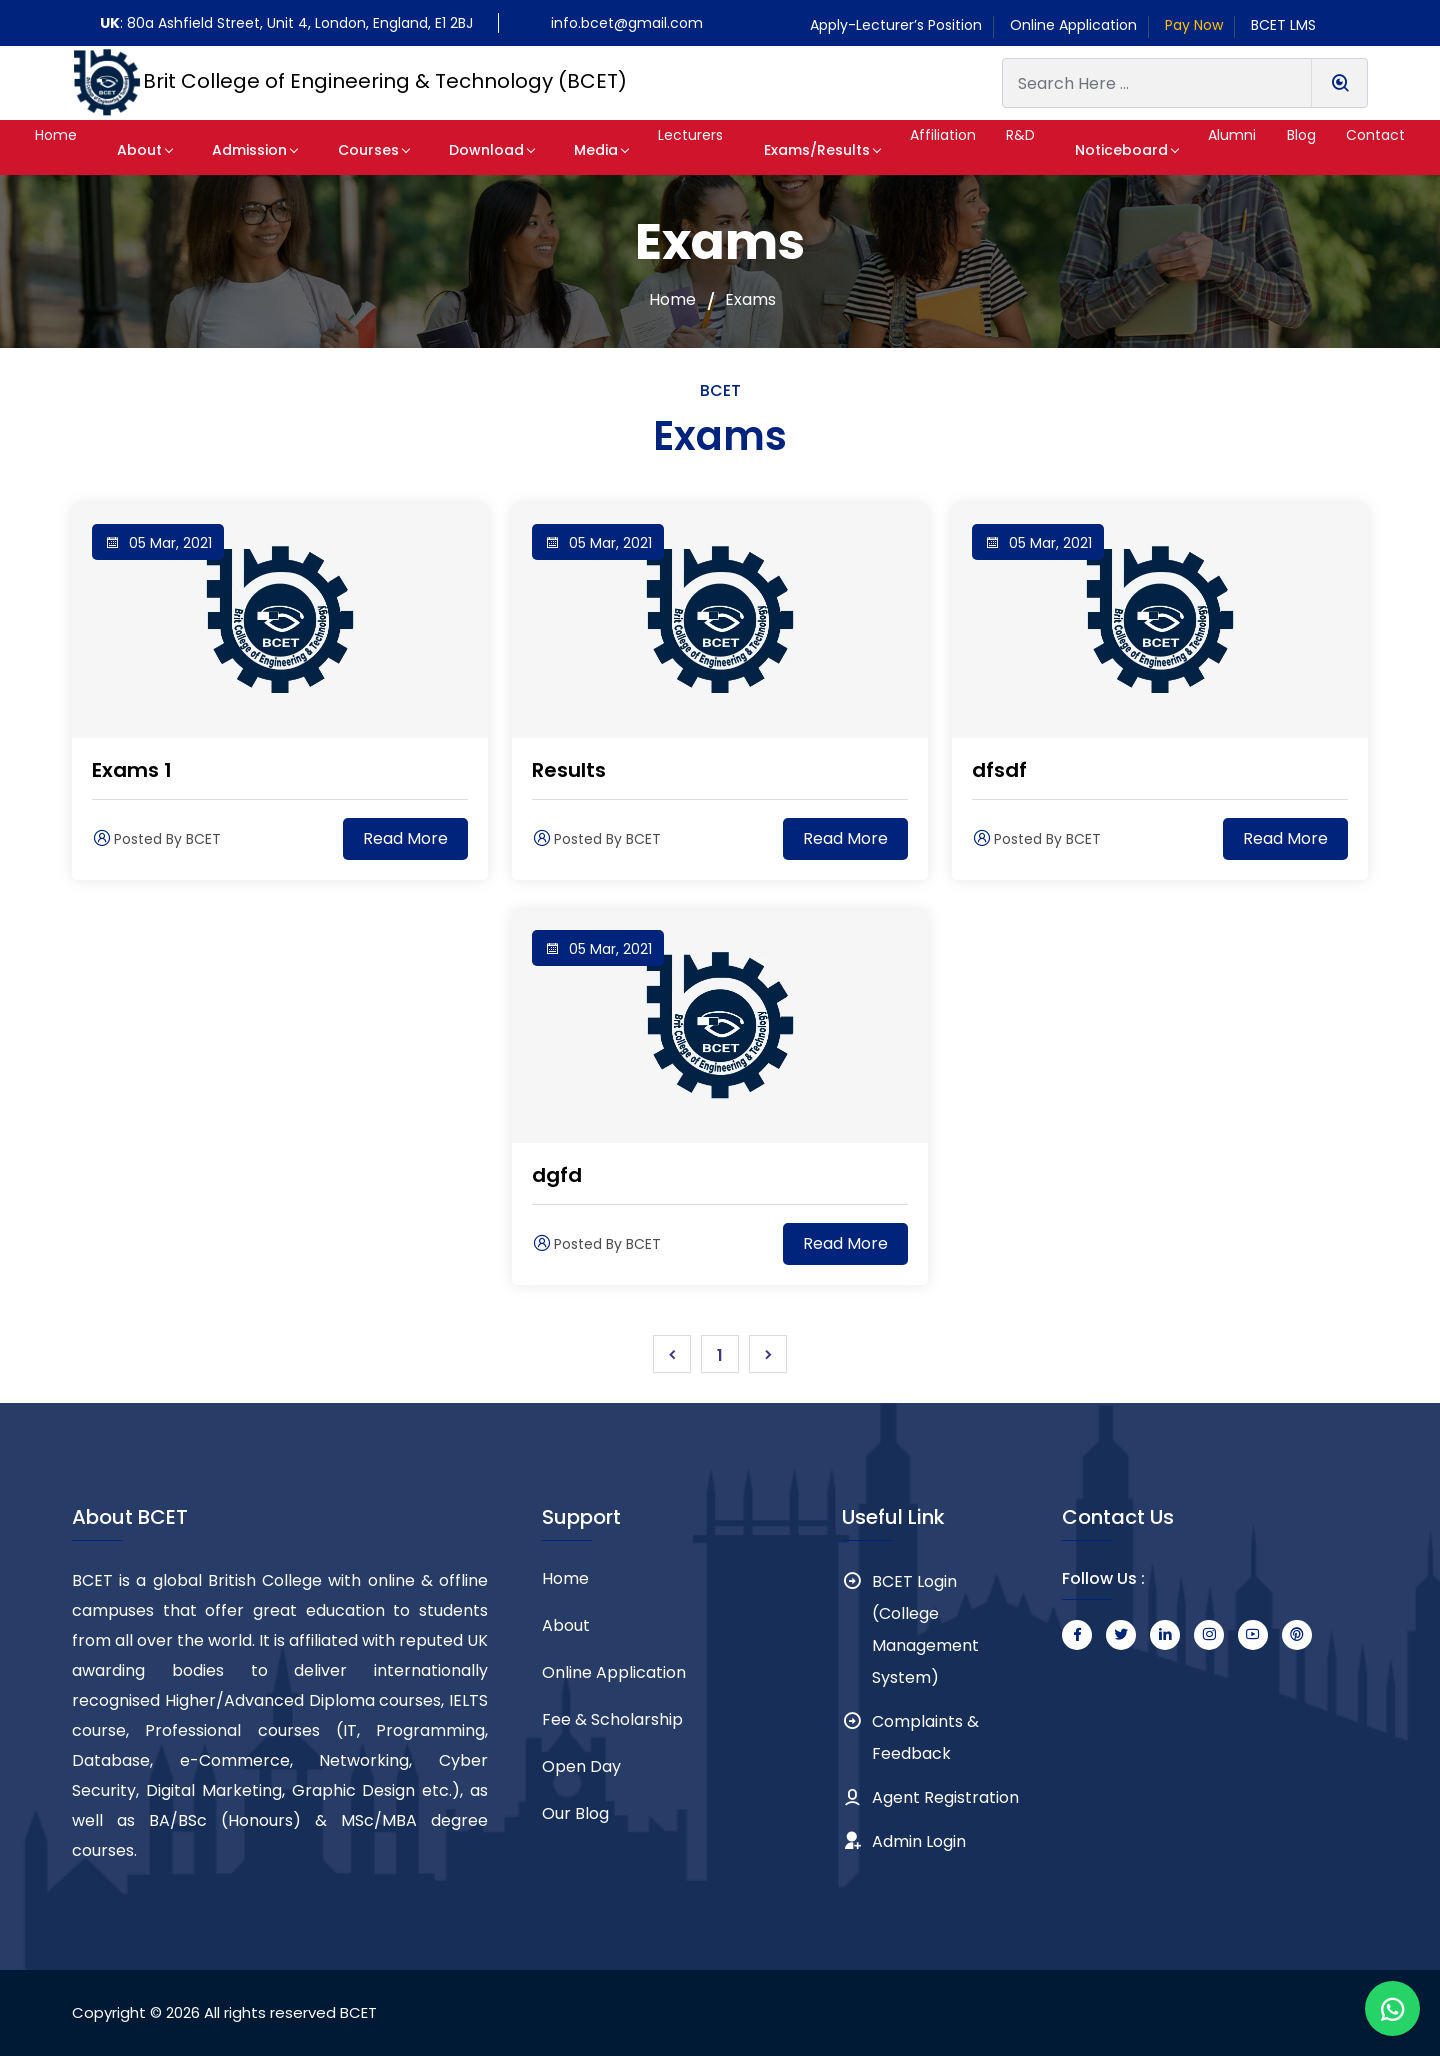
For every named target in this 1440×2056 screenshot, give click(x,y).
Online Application (1073, 25)
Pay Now (1194, 25)
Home (672, 300)
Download (459, 150)
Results (569, 770)
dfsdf (999, 770)
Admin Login (919, 1841)
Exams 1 (132, 770)
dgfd (557, 1175)
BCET (358, 2012)
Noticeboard (1090, 150)
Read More (405, 838)
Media (557, 150)
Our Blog (575, 1813)
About (148, 150)
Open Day (581, 1766)
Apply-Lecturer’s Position (896, 25)
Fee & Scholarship (612, 1719)
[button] (66, 147)
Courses (353, 150)
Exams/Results (777, 150)
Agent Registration (945, 1797)
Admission (246, 150)
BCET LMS (1283, 25)
